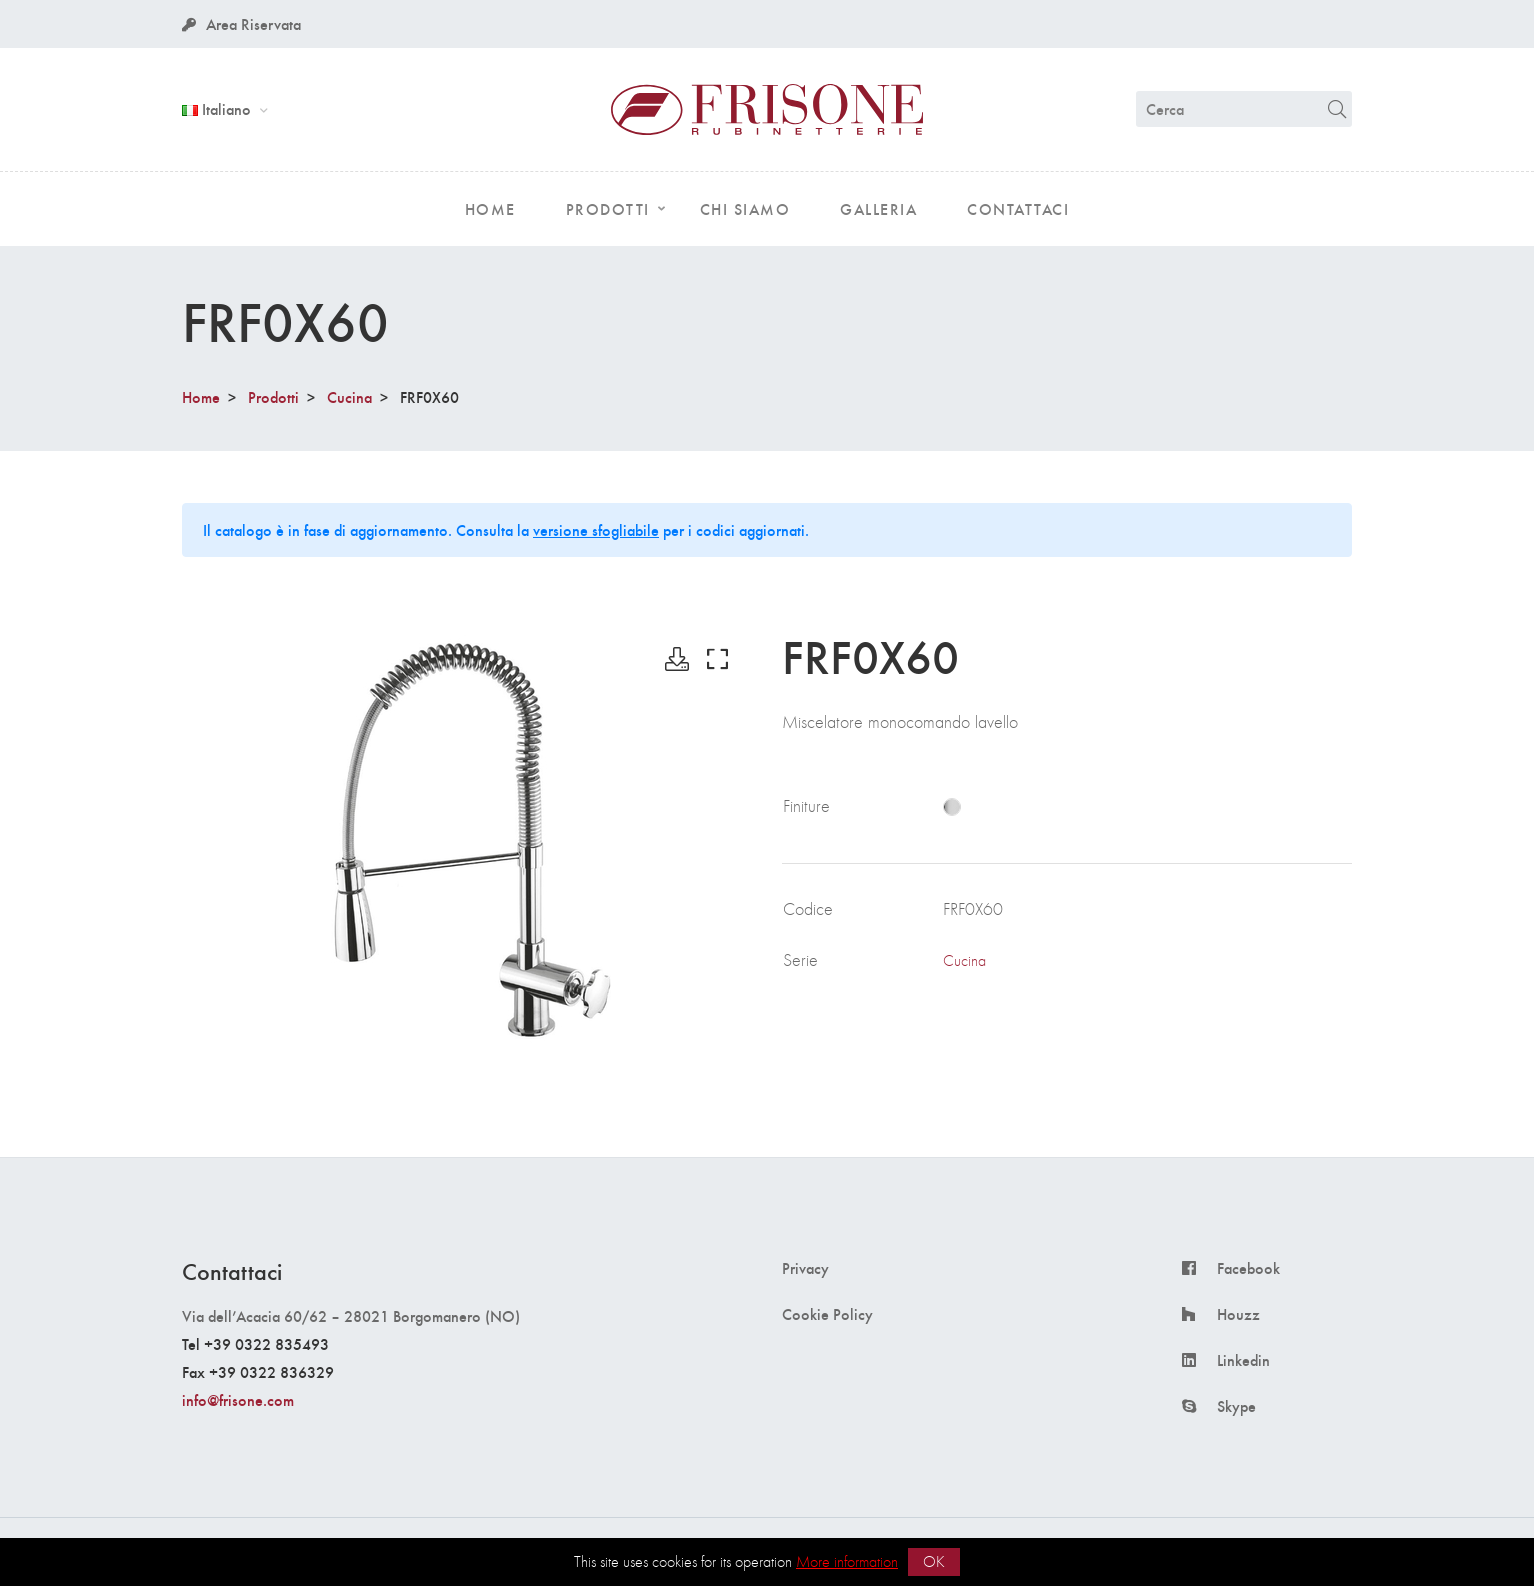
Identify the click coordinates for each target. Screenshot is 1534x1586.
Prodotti (273, 396)
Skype (1236, 1406)
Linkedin (1243, 1360)
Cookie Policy (827, 1314)
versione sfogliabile (596, 529)
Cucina (349, 396)
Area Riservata (241, 23)
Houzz (1238, 1314)
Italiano (218, 108)
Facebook (1248, 1268)
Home (201, 396)
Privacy (805, 1268)
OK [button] (934, 1561)
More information (847, 1561)
